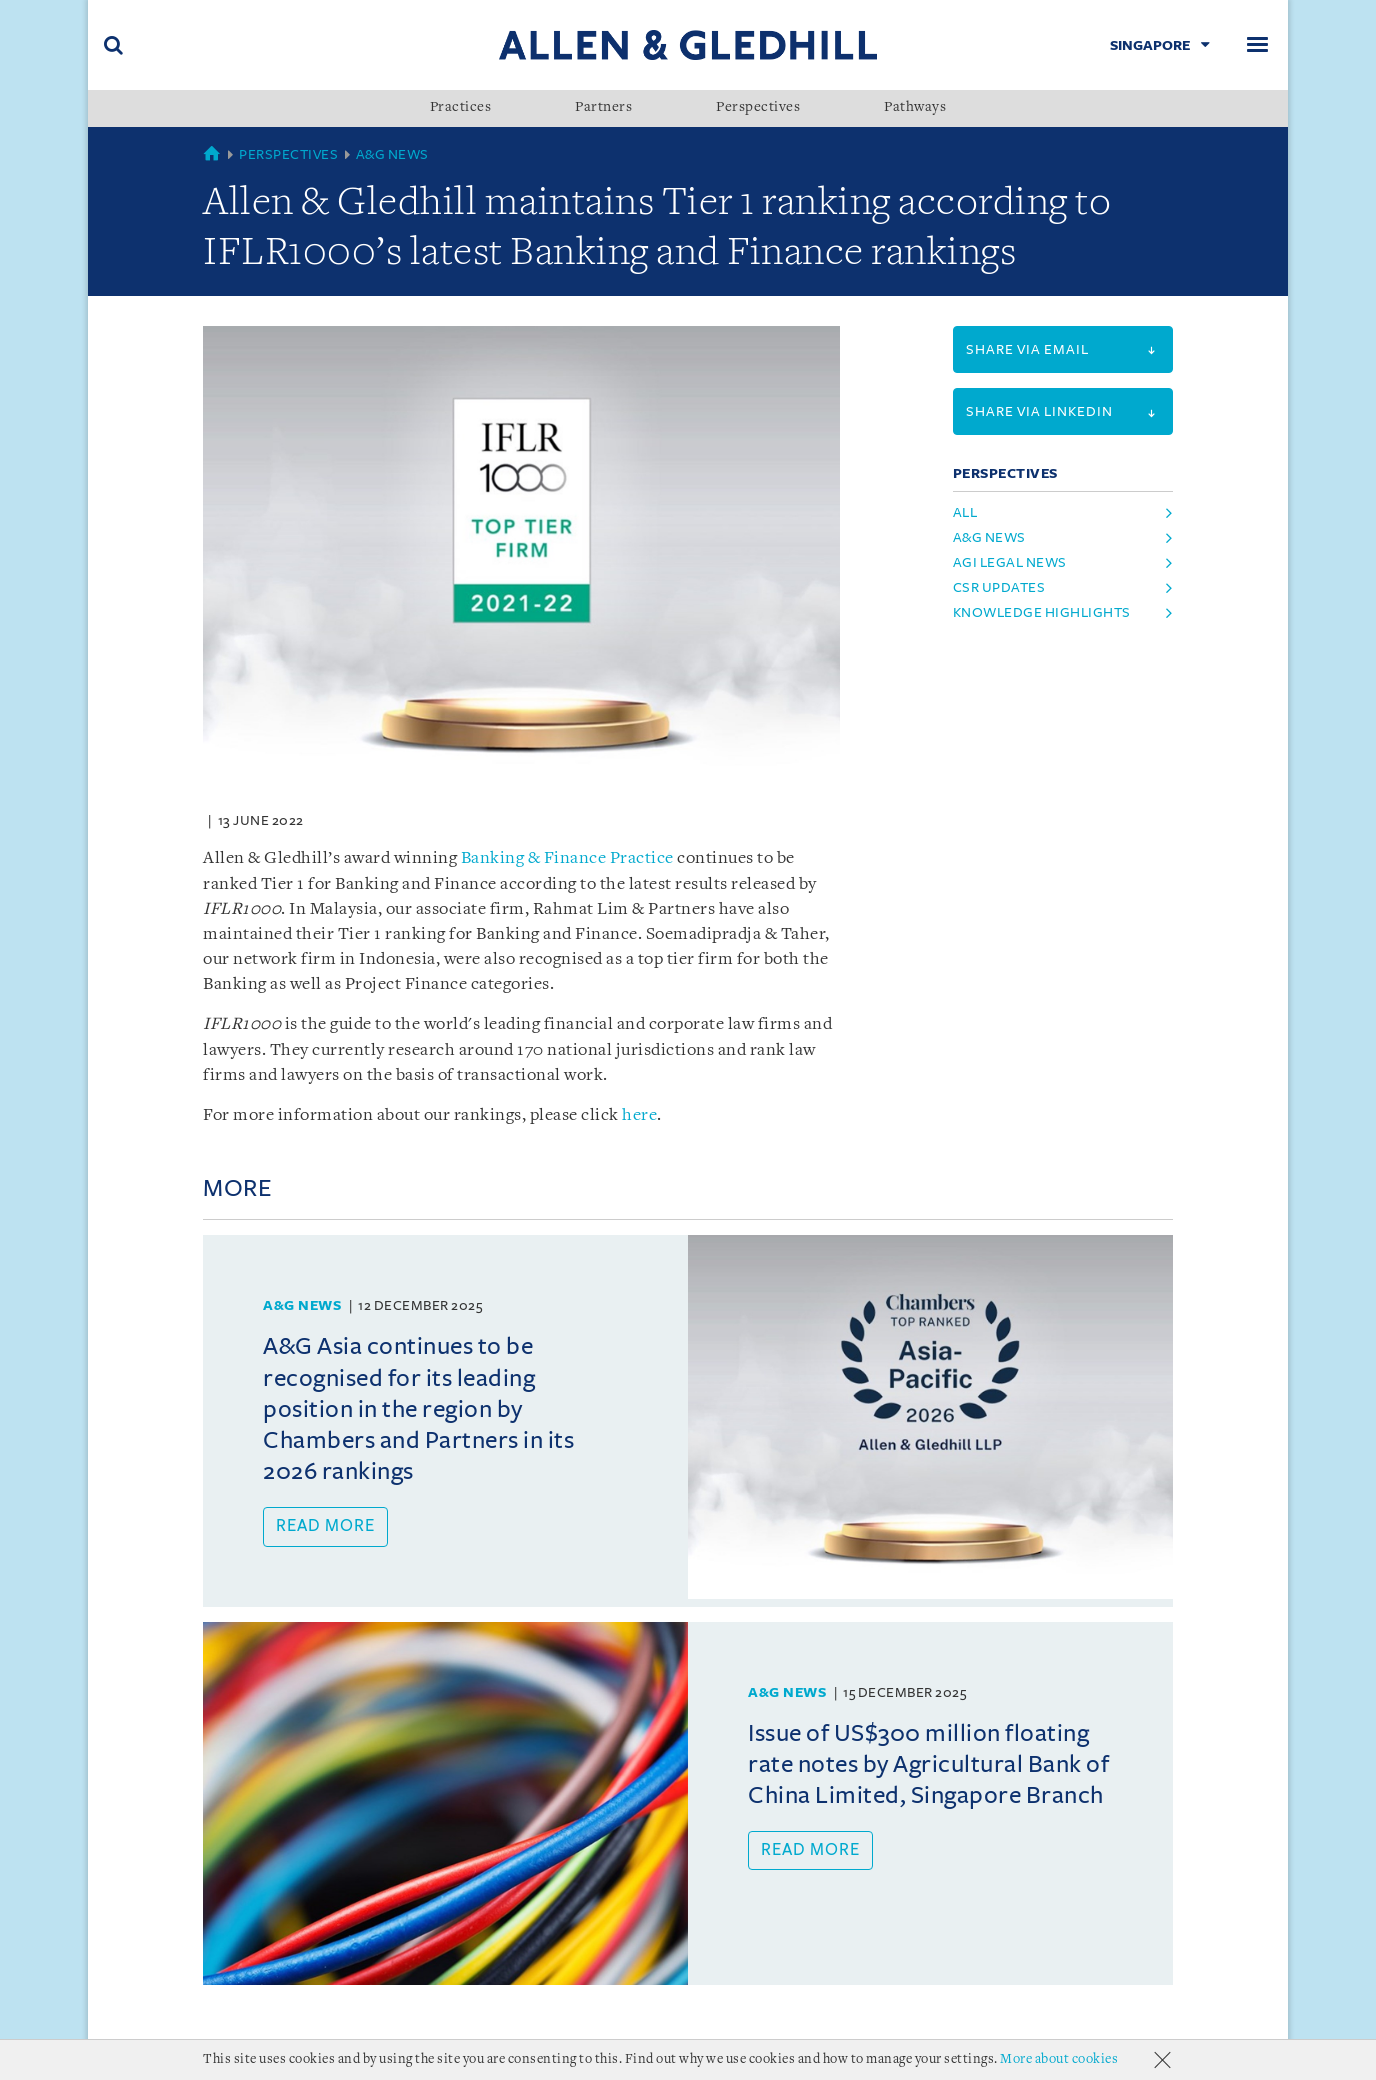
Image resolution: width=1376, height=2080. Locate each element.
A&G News (392, 154)
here (639, 1115)
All (965, 512)
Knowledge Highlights (1042, 612)
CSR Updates (999, 587)
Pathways (915, 108)
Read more (325, 1526)
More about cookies (1059, 2059)
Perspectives (758, 108)
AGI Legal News (1010, 562)
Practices (461, 108)
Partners (603, 108)
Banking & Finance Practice (567, 858)
